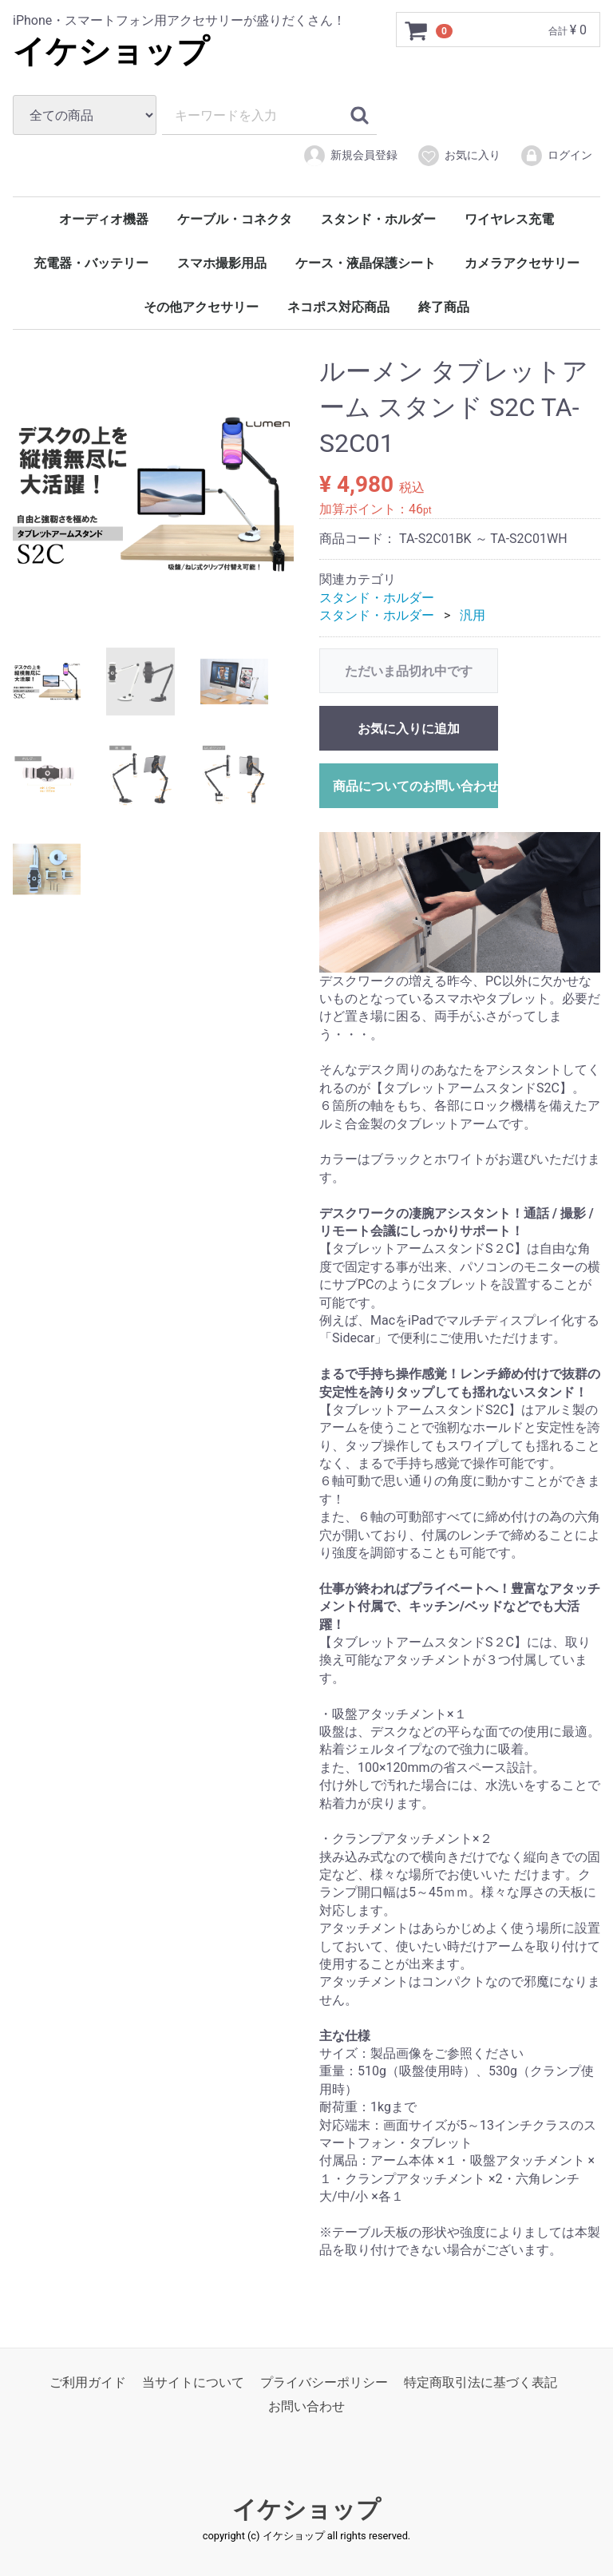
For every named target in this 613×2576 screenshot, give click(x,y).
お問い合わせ (306, 2406)
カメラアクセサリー (522, 263)
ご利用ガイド (87, 2381)
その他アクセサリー (201, 307)
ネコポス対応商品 (338, 307)
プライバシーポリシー (324, 2381)
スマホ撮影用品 (222, 263)
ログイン (556, 156)
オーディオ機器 (103, 219)
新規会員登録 (350, 156)
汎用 (472, 615)
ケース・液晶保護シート (365, 263)
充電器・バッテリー (91, 263)
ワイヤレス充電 (509, 219)
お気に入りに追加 (409, 727)
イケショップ (111, 51)
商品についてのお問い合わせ (415, 785)
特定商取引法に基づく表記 (480, 2381)
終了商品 (443, 307)
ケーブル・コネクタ (234, 219)
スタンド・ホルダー (378, 219)
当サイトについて (193, 2381)
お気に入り (458, 156)
